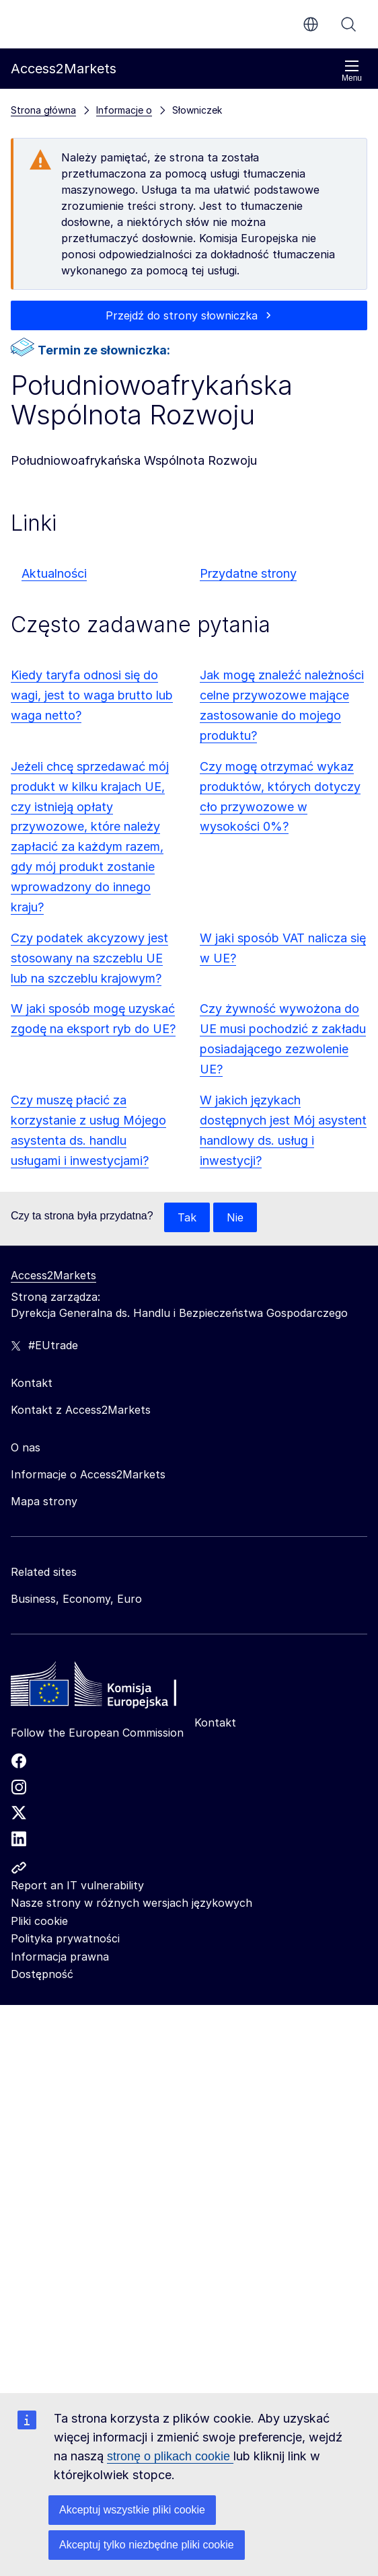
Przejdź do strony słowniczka (182, 315)
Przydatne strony (248, 573)
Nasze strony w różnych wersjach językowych (131, 1902)
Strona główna (43, 110)
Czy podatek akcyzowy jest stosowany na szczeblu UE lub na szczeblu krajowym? (89, 958)
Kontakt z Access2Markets (81, 1409)
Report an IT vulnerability (77, 1885)
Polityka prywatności (65, 1938)
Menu (352, 71)
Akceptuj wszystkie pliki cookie (132, 2509)
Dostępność (42, 1974)
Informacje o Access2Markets (88, 1474)
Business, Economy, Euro (76, 1598)
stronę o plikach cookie (170, 2456)
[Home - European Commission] (108, 1687)
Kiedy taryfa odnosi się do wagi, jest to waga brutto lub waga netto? (92, 695)
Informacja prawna (60, 1956)
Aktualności (54, 573)
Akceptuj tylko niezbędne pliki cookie (146, 2544)
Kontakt (215, 1722)
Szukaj (348, 24)
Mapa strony (44, 1501)
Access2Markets (53, 1275)
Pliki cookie (39, 1921)
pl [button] (311, 24)
